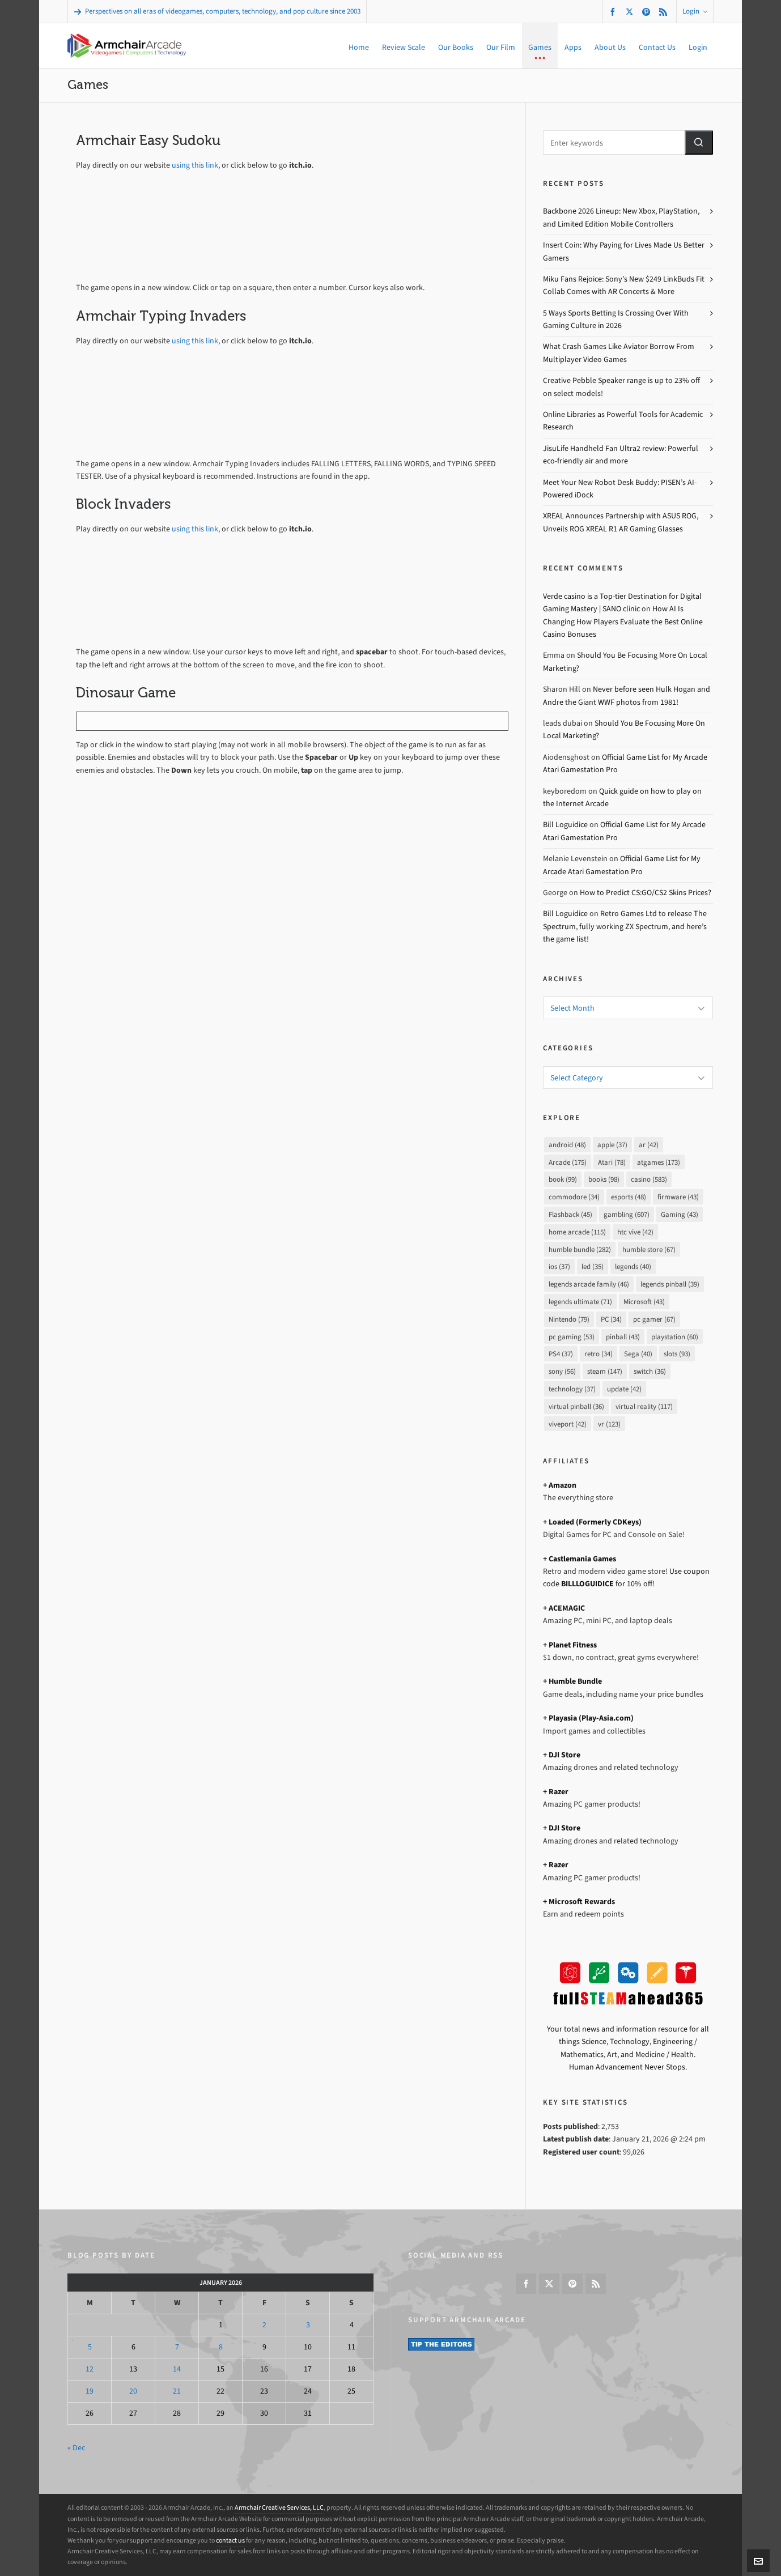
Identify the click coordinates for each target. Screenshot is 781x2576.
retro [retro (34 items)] (598, 1354)
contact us (230, 2540)
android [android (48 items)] (567, 1144)
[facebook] (614, 11)
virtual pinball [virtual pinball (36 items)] (576, 1406)
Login (694, 11)
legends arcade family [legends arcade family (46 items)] (589, 1284)
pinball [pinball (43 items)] (623, 1337)
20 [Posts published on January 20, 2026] (133, 2391)
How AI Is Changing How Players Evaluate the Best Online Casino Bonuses (623, 621)
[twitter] (631, 11)
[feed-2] (664, 11)
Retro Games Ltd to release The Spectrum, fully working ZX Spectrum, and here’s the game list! (625, 926)
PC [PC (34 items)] (611, 1319)
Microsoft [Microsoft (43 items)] (644, 1301)
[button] (699, 142)
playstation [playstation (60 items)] (674, 1337)
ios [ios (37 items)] (559, 1266)
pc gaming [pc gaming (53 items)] (572, 1337)
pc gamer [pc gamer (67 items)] (654, 1319)
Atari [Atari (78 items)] (612, 1162)
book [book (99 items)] (563, 1179)
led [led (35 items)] (592, 1266)
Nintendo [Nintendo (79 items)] (569, 1319)
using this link (195, 165)
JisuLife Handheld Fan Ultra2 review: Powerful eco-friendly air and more (620, 454)
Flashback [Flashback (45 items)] (570, 1214)
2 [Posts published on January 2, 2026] (264, 2324)
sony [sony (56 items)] (562, 1371)
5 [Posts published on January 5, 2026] (90, 2346)
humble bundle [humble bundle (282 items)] (580, 1249)
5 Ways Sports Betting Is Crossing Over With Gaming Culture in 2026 (616, 319)
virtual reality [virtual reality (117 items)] (644, 1406)
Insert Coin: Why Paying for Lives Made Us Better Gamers (623, 251)
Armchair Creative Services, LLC (279, 2507)
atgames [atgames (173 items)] (658, 1162)
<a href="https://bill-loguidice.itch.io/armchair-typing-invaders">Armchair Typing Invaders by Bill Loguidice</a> (232, 406)
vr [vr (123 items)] (609, 1424)
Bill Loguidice (565, 824)
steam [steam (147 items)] (604, 1371)
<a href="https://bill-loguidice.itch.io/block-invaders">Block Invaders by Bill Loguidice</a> (232, 594)
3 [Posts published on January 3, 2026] (308, 2324)
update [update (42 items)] (624, 1389)
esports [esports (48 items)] (628, 1197)
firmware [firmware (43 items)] (678, 1197)
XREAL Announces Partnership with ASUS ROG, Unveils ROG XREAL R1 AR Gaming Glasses (620, 522)
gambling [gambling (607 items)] (627, 1214)
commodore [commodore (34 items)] (574, 1197)
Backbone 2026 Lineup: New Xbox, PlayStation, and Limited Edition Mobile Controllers (621, 217)
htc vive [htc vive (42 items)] (635, 1232)
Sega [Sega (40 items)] (638, 1354)
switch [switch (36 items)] (650, 1371)
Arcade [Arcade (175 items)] (568, 1162)
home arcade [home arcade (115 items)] (577, 1232)
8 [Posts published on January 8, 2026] (221, 2346)
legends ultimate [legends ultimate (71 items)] (580, 1301)
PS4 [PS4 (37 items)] (561, 1354)
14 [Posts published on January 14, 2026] (177, 2369)
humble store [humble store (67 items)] (649, 1249)
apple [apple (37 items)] (612, 1144)
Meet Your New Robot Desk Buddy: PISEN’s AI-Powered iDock (620, 488)
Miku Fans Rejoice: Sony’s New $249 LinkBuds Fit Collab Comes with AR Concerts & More (623, 285)
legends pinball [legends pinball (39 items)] (669, 1284)
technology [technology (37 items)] (572, 1389)
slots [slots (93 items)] (677, 1354)
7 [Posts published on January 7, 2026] (177, 2346)
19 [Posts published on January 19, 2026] (90, 2391)
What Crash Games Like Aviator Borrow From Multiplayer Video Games (618, 352)
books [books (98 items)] (603, 1179)
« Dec (76, 2447)
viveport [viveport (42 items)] (568, 1424)
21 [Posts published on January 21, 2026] (177, 2391)
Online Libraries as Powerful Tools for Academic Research (623, 420)
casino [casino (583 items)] (649, 1179)
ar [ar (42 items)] (649, 1144)
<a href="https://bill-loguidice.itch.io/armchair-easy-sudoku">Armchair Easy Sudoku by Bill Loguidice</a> (232, 230)
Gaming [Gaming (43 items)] (679, 1214)
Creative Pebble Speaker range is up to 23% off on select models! (621, 386)
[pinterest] (647, 11)
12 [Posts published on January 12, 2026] (90, 2369)
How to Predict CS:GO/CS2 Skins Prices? (645, 892)
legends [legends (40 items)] (633, 1266)
